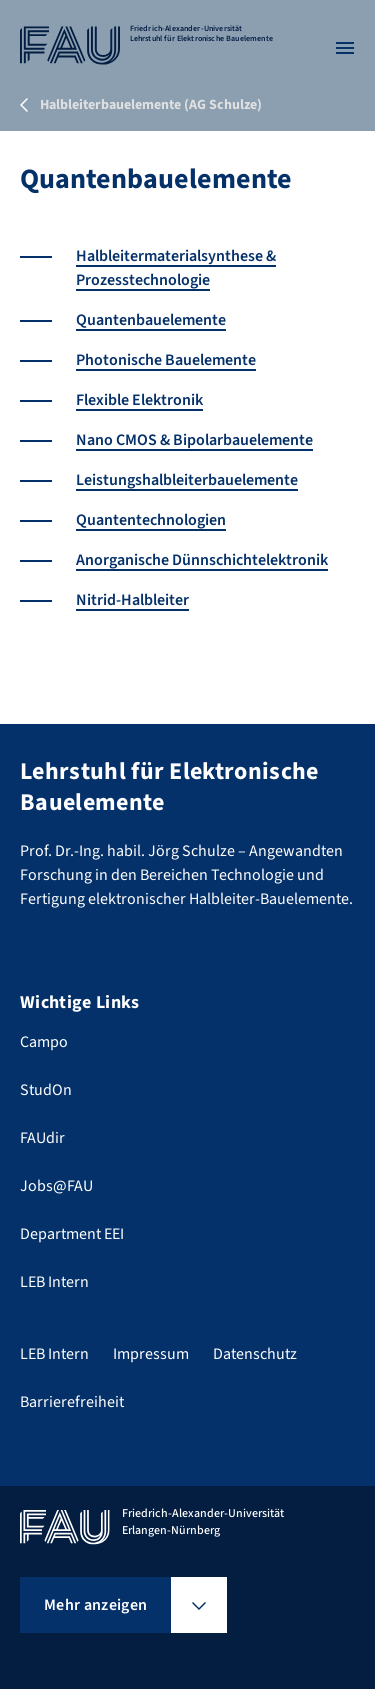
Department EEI (72, 1234)
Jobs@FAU (56, 1186)
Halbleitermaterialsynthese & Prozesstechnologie (176, 268)
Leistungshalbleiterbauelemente (187, 480)
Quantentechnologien (151, 520)
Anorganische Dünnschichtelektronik (202, 560)
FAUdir (42, 1138)
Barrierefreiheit (72, 1402)
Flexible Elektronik (139, 400)
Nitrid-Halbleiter (132, 600)
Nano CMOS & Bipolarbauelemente (194, 440)
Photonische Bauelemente (166, 360)
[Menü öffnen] (345, 48)
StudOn (46, 1090)
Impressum (151, 1354)
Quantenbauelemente (151, 320)
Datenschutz (255, 1354)
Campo (44, 1042)
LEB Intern (54, 1282)
